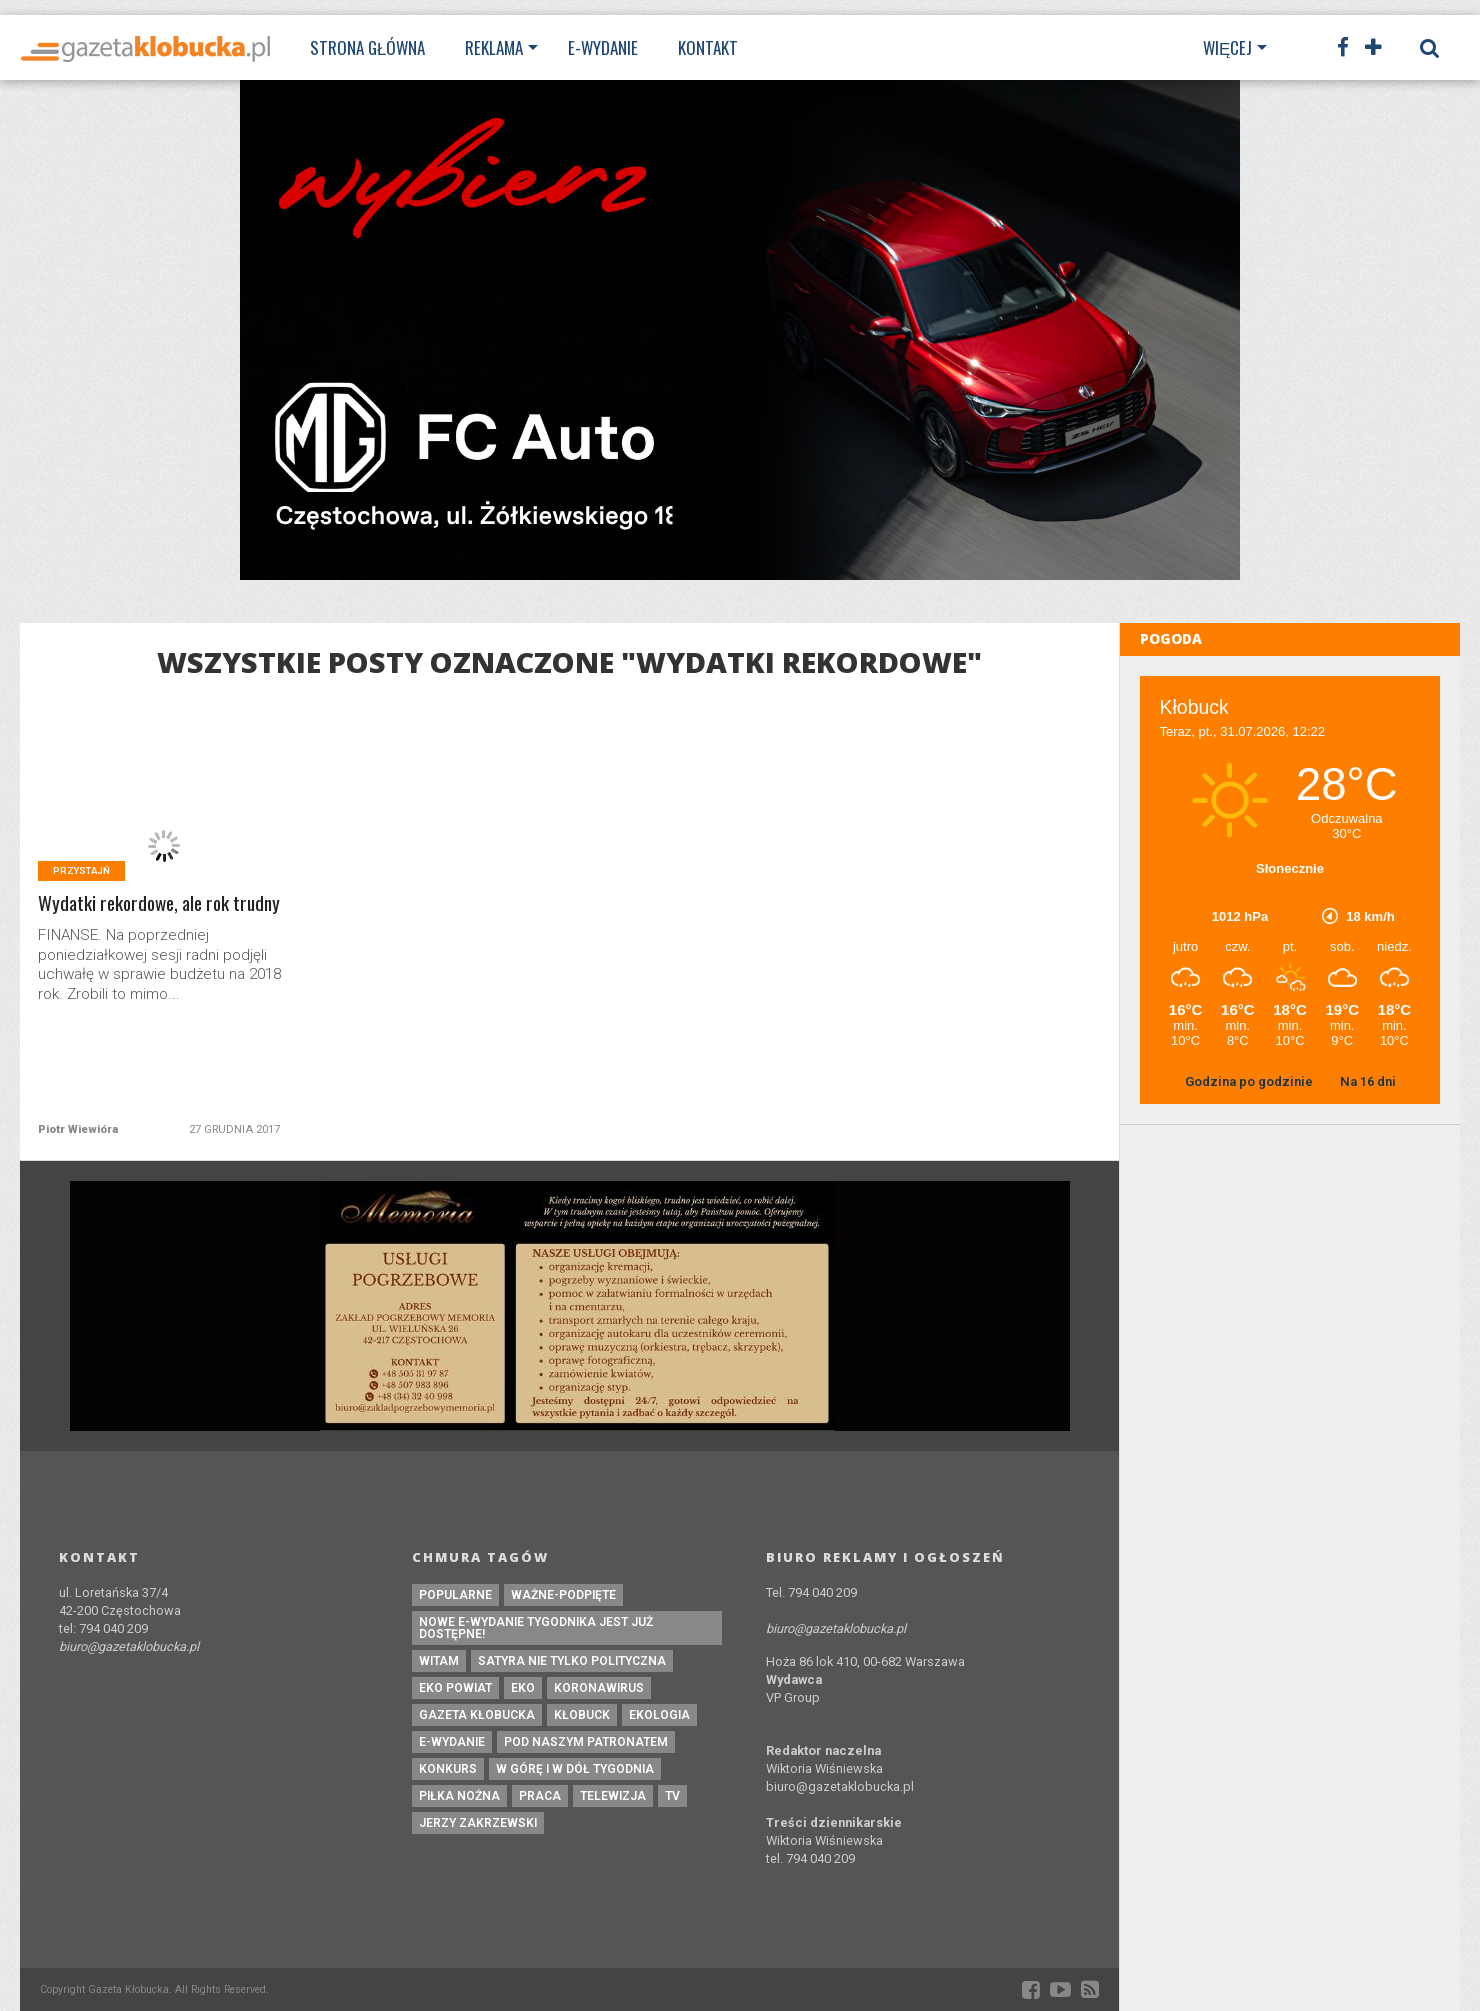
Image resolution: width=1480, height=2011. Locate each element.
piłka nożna (459, 1796)
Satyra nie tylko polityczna (572, 1661)
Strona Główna (367, 47)
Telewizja (613, 1796)
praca (540, 1796)
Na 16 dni (1368, 1081)
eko (523, 1688)
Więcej (1227, 47)
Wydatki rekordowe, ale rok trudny (159, 903)
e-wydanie (452, 1742)
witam (439, 1661)
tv (672, 1796)
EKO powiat (455, 1688)
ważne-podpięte (563, 1595)
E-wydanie (603, 47)
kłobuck (582, 1715)
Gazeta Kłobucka (477, 1715)
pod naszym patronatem (586, 1742)
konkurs (448, 1769)
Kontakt (708, 47)
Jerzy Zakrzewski (478, 1823)
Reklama (494, 47)
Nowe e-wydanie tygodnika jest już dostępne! (536, 1628)
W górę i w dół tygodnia (575, 1769)
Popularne (455, 1595)
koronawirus (599, 1688)
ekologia (659, 1715)
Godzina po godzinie (1250, 1081)
